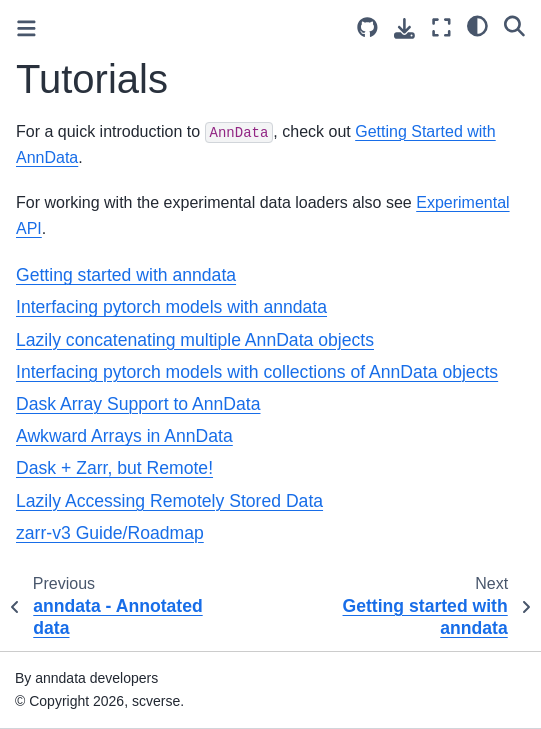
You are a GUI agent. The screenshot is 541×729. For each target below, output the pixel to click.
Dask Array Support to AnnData (138, 404)
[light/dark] (477, 25)
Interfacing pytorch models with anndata (171, 307)
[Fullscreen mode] (441, 27)
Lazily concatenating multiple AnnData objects (195, 340)
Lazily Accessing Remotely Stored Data (169, 501)
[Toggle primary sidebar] (26, 28)
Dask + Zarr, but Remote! (114, 468)
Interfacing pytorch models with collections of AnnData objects (257, 372)
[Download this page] (404, 28)
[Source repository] (367, 27)
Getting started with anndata (126, 275)
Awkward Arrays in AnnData (124, 436)
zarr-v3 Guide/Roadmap (110, 533)
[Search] (514, 25)
